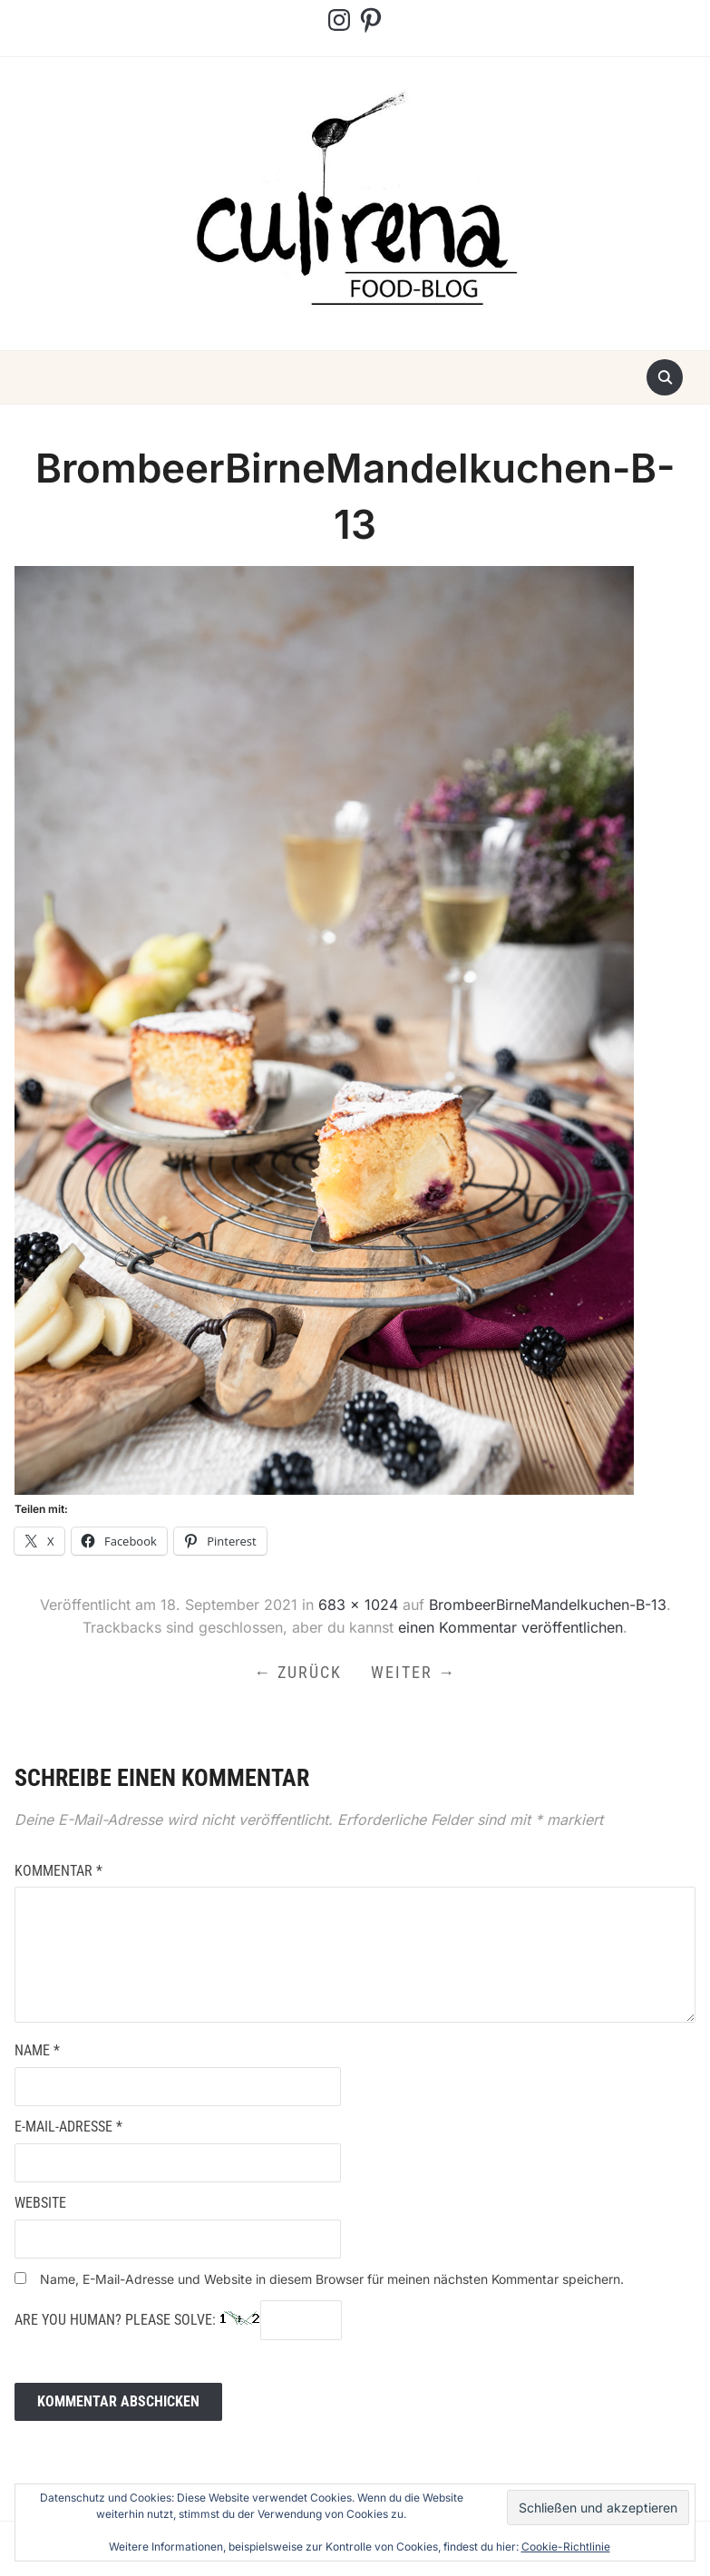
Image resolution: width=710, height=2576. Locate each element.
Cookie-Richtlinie (565, 2546)
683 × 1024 (358, 1604)
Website (40, 2202)
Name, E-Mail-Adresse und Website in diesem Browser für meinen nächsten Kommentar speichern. (332, 2279)
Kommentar (58, 1870)
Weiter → (413, 1672)
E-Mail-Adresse (68, 2126)
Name (37, 2050)
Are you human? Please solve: (178, 2320)
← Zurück (298, 1672)
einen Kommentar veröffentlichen (510, 1627)
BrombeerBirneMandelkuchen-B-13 (547, 1604)
